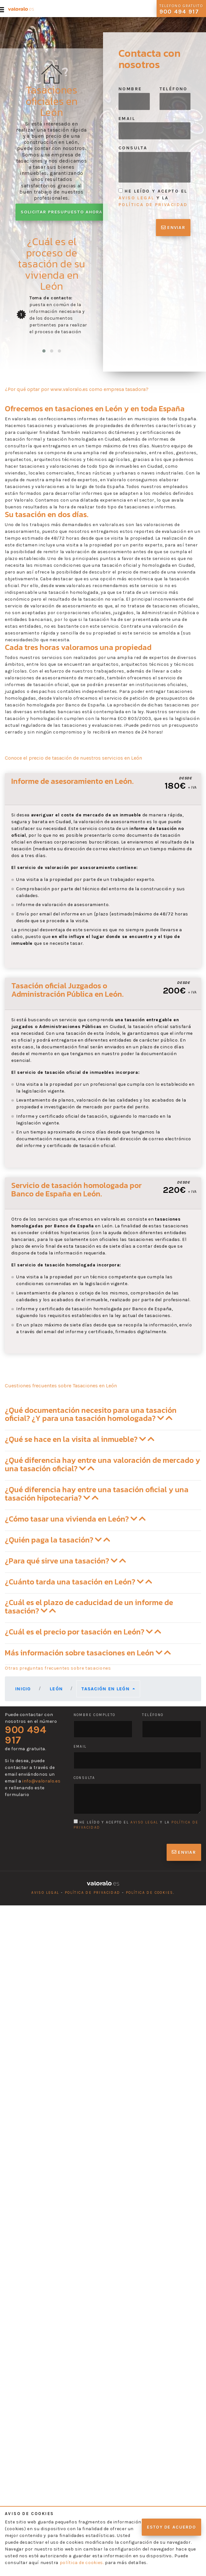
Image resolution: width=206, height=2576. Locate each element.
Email (126, 118)
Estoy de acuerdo (171, 2527)
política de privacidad (153, 204)
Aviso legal (45, 1893)
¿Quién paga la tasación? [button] (57, 1539)
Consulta (132, 148)
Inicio (23, 1689)
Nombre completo (95, 1715)
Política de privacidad (92, 1893)
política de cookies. (82, 2562)
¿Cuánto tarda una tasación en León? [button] (78, 1581)
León (56, 1689)
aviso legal (136, 198)
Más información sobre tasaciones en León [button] (88, 1652)
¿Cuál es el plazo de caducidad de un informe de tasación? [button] (89, 1606)
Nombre (130, 89)
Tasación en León (106, 1689)
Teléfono (174, 89)
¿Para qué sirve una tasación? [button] (65, 1560)
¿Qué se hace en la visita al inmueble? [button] (79, 1439)
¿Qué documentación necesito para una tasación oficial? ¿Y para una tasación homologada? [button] (91, 1414)
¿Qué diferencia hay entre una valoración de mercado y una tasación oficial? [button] (102, 1464)
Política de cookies (149, 1893)
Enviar (173, 227)
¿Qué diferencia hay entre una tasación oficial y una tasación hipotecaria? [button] (97, 1493)
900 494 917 (25, 1735)
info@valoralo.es (41, 1781)
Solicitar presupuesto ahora (62, 212)
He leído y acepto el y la (153, 197)
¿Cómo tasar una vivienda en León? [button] (75, 1518)
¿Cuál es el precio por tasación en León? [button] (83, 1631)
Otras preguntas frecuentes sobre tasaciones (58, 1668)
